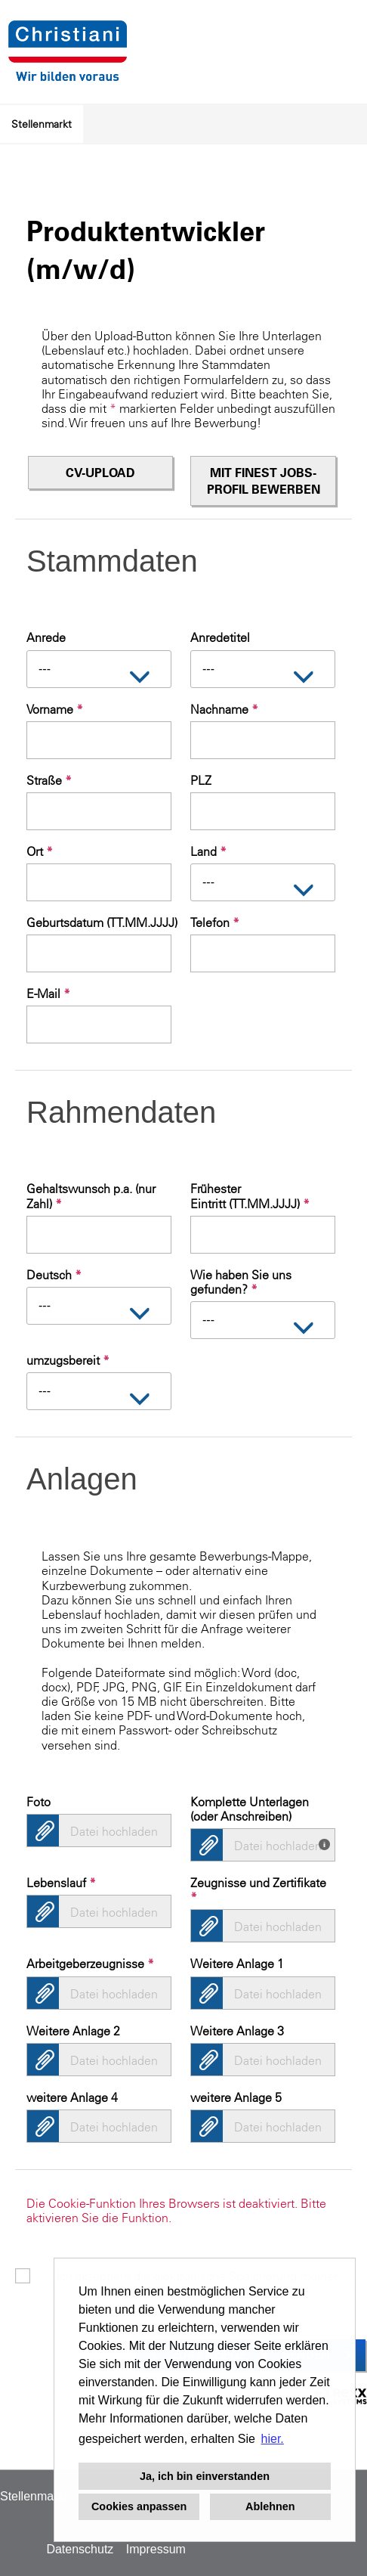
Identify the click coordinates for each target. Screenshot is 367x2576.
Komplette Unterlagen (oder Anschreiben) (249, 1809)
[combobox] (98, 669)
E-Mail (48, 993)
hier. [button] (272, 2438)
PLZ (200, 780)
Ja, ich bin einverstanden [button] (205, 2476)
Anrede (46, 637)
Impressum (156, 2549)
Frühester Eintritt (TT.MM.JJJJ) (250, 1196)
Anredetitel (220, 637)
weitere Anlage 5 (236, 2097)
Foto (38, 1801)
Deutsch (54, 1274)
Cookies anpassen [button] (139, 2506)
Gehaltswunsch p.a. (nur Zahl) (91, 1196)
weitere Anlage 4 (72, 2097)
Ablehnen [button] (270, 2506)
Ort (39, 851)
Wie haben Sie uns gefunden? (240, 1282)
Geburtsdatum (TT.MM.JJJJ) (98, 922)
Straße (49, 780)
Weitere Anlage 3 (237, 2030)
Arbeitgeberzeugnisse (90, 1963)
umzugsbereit (67, 1360)
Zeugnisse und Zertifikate (258, 1890)
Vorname (54, 709)
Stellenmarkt (41, 124)
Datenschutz (79, 2549)
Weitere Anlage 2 (73, 2030)
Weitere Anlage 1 (237, 1963)
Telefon (214, 922)
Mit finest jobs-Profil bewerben (263, 481)
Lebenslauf (61, 1882)
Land (208, 851)
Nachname (224, 709)
